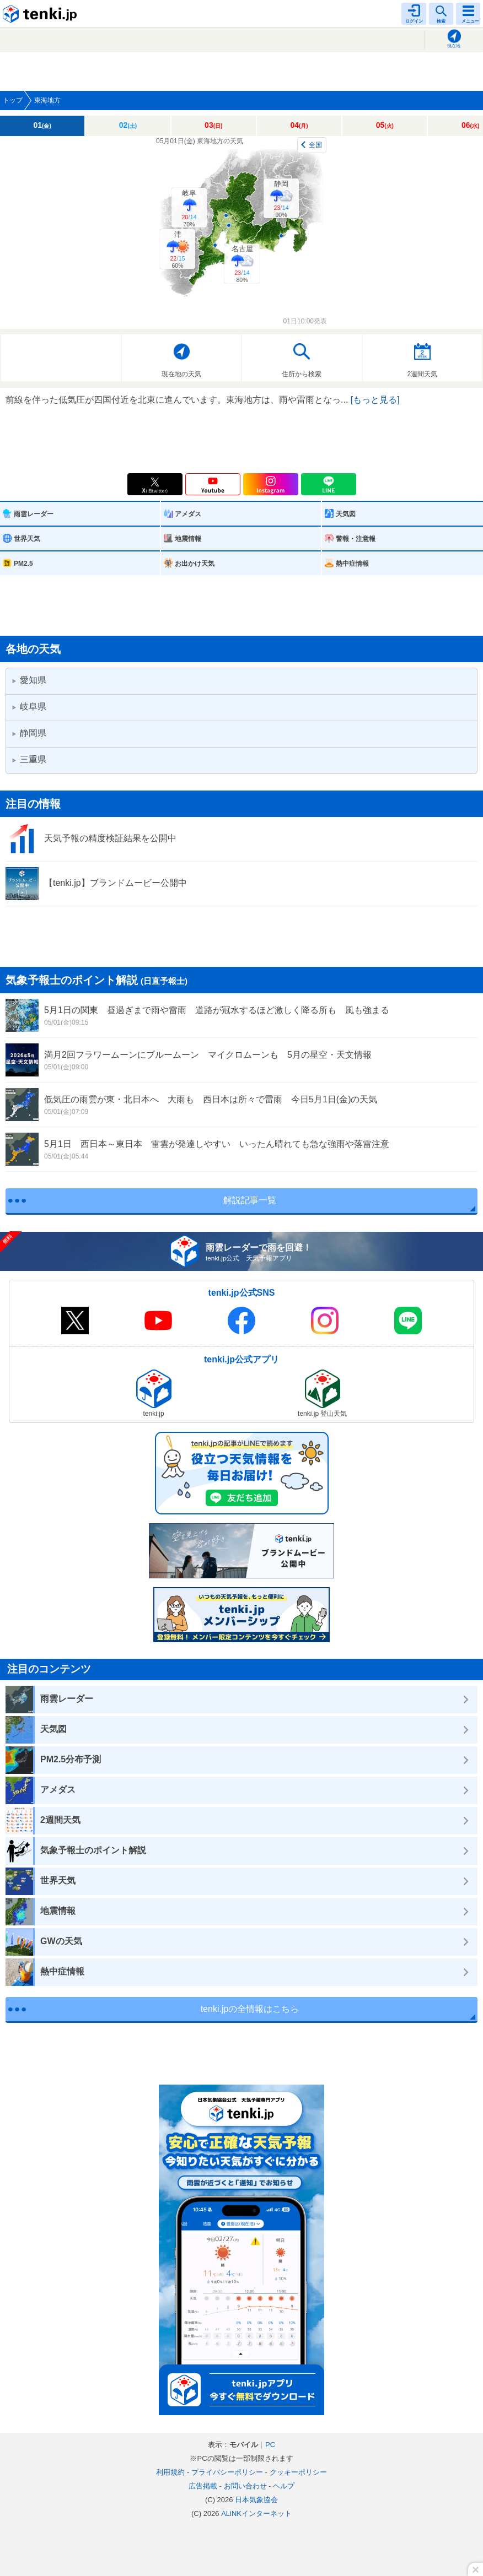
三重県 (29, 759)
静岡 (281, 199)
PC (270, 2444)
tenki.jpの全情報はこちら (250, 2009)
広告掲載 (203, 2486)
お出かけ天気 (194, 563)
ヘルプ (283, 2486)
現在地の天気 (181, 374)
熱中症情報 (352, 563)
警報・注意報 (355, 539)
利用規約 (170, 2472)
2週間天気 (422, 374)
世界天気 (27, 539)
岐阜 (189, 208)
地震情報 (188, 539)
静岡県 (29, 733)
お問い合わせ (245, 2486)
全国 (315, 145)
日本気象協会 (256, 2500)
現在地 (453, 46)
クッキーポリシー (298, 2472)
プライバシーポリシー (227, 2472)
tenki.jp (41, 14)
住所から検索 (301, 374)
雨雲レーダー (33, 514)
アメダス (188, 514)
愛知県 (29, 680)
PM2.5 (23, 563)
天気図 (346, 514)
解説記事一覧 (249, 1200)
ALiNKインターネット (256, 2513)
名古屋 (242, 264)
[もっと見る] (375, 399)
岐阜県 (29, 706)
